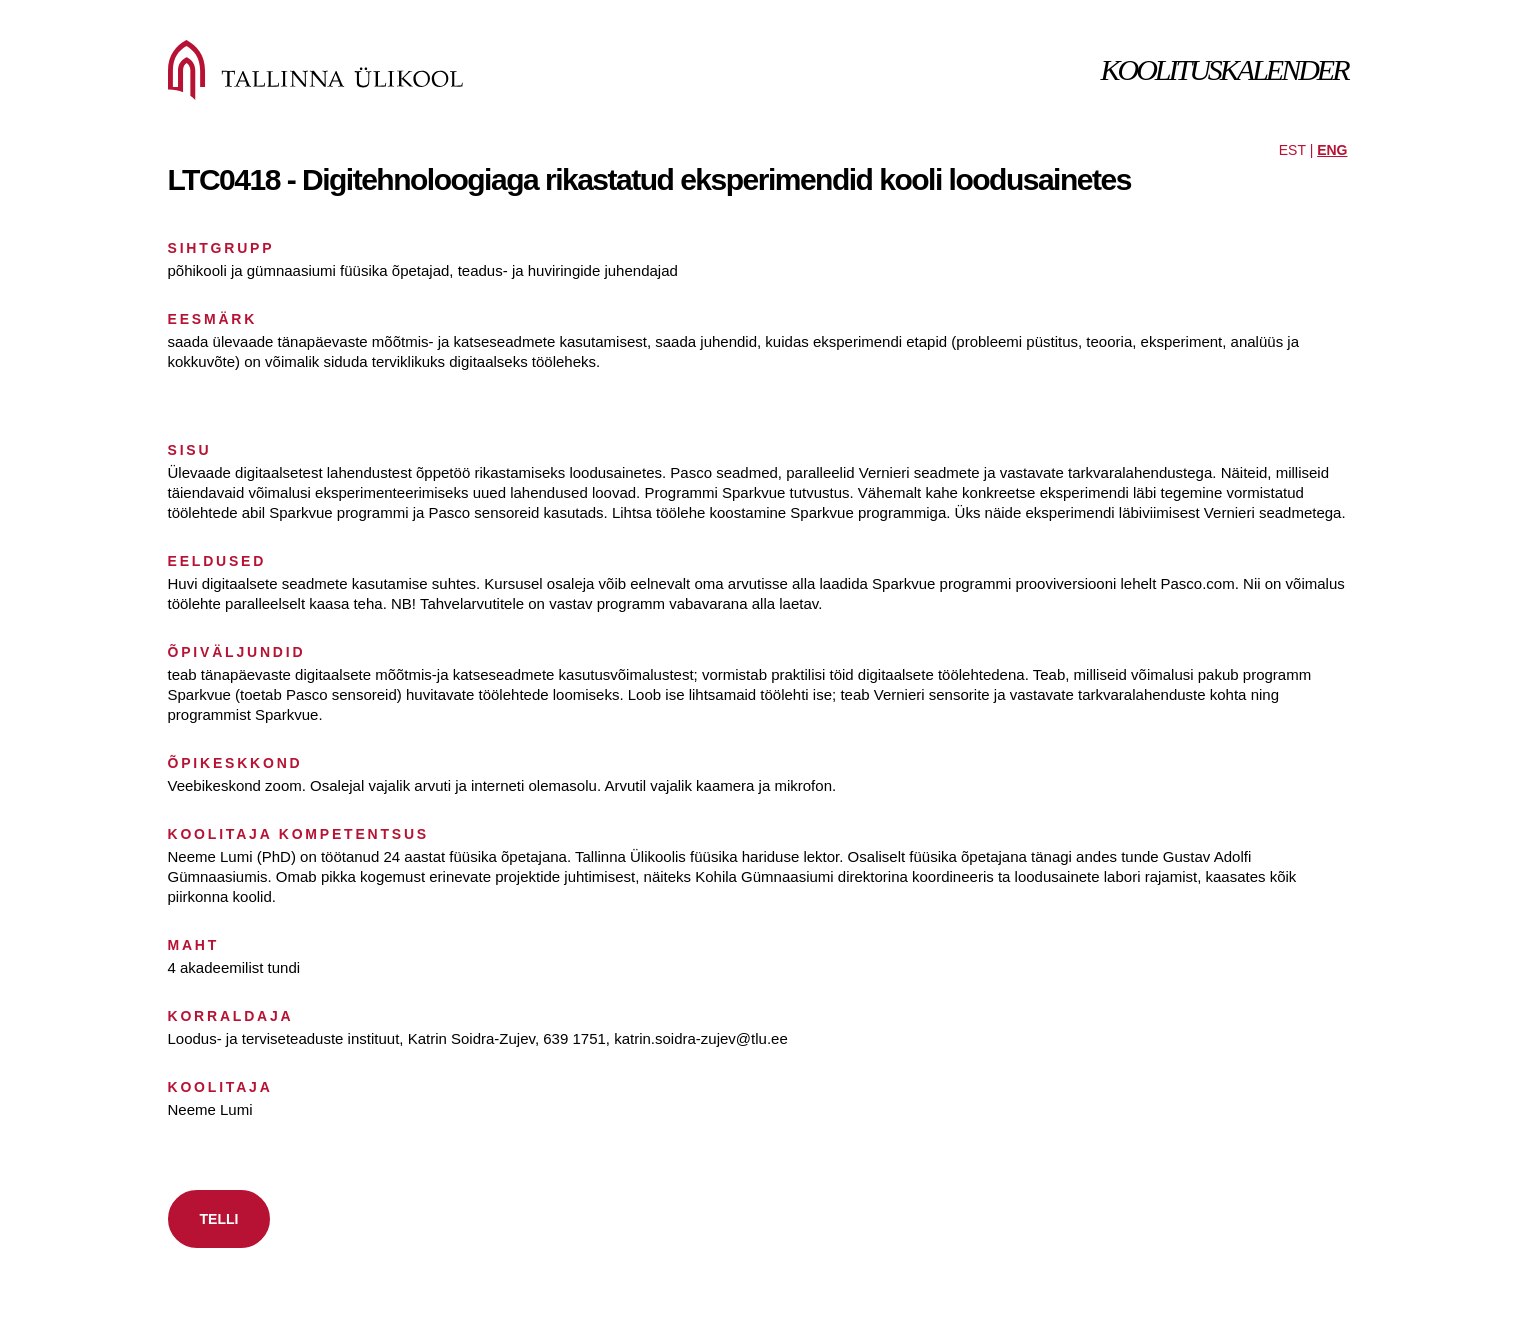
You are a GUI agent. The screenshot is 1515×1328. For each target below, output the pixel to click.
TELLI (219, 1219)
